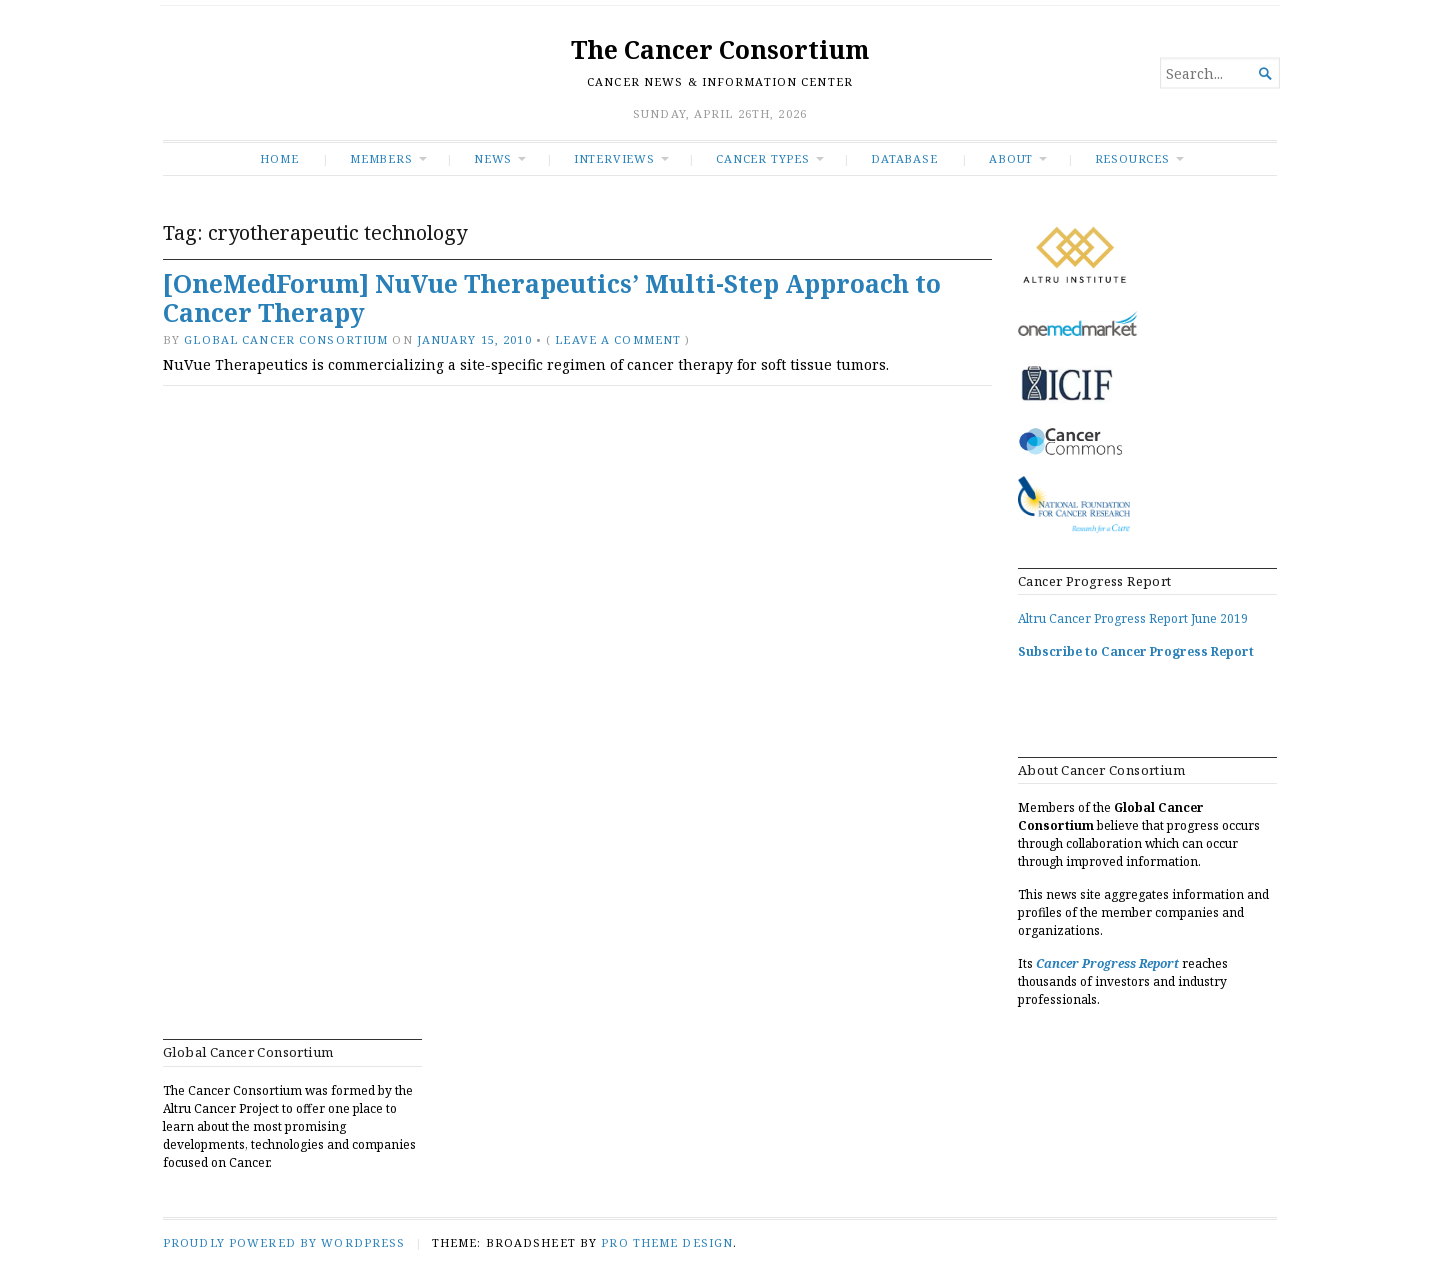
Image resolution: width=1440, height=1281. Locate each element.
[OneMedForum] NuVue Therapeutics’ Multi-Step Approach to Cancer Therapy (552, 298)
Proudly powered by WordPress (284, 1242)
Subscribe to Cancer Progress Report (1136, 651)
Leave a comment (618, 339)
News (493, 158)
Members (381, 158)
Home (279, 158)
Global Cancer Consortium (286, 339)
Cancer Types (762, 158)
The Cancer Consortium (720, 49)
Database (904, 158)
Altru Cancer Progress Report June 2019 (1133, 618)
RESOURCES (1132, 158)
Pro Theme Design (667, 1242)
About (1011, 158)
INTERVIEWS (614, 158)
